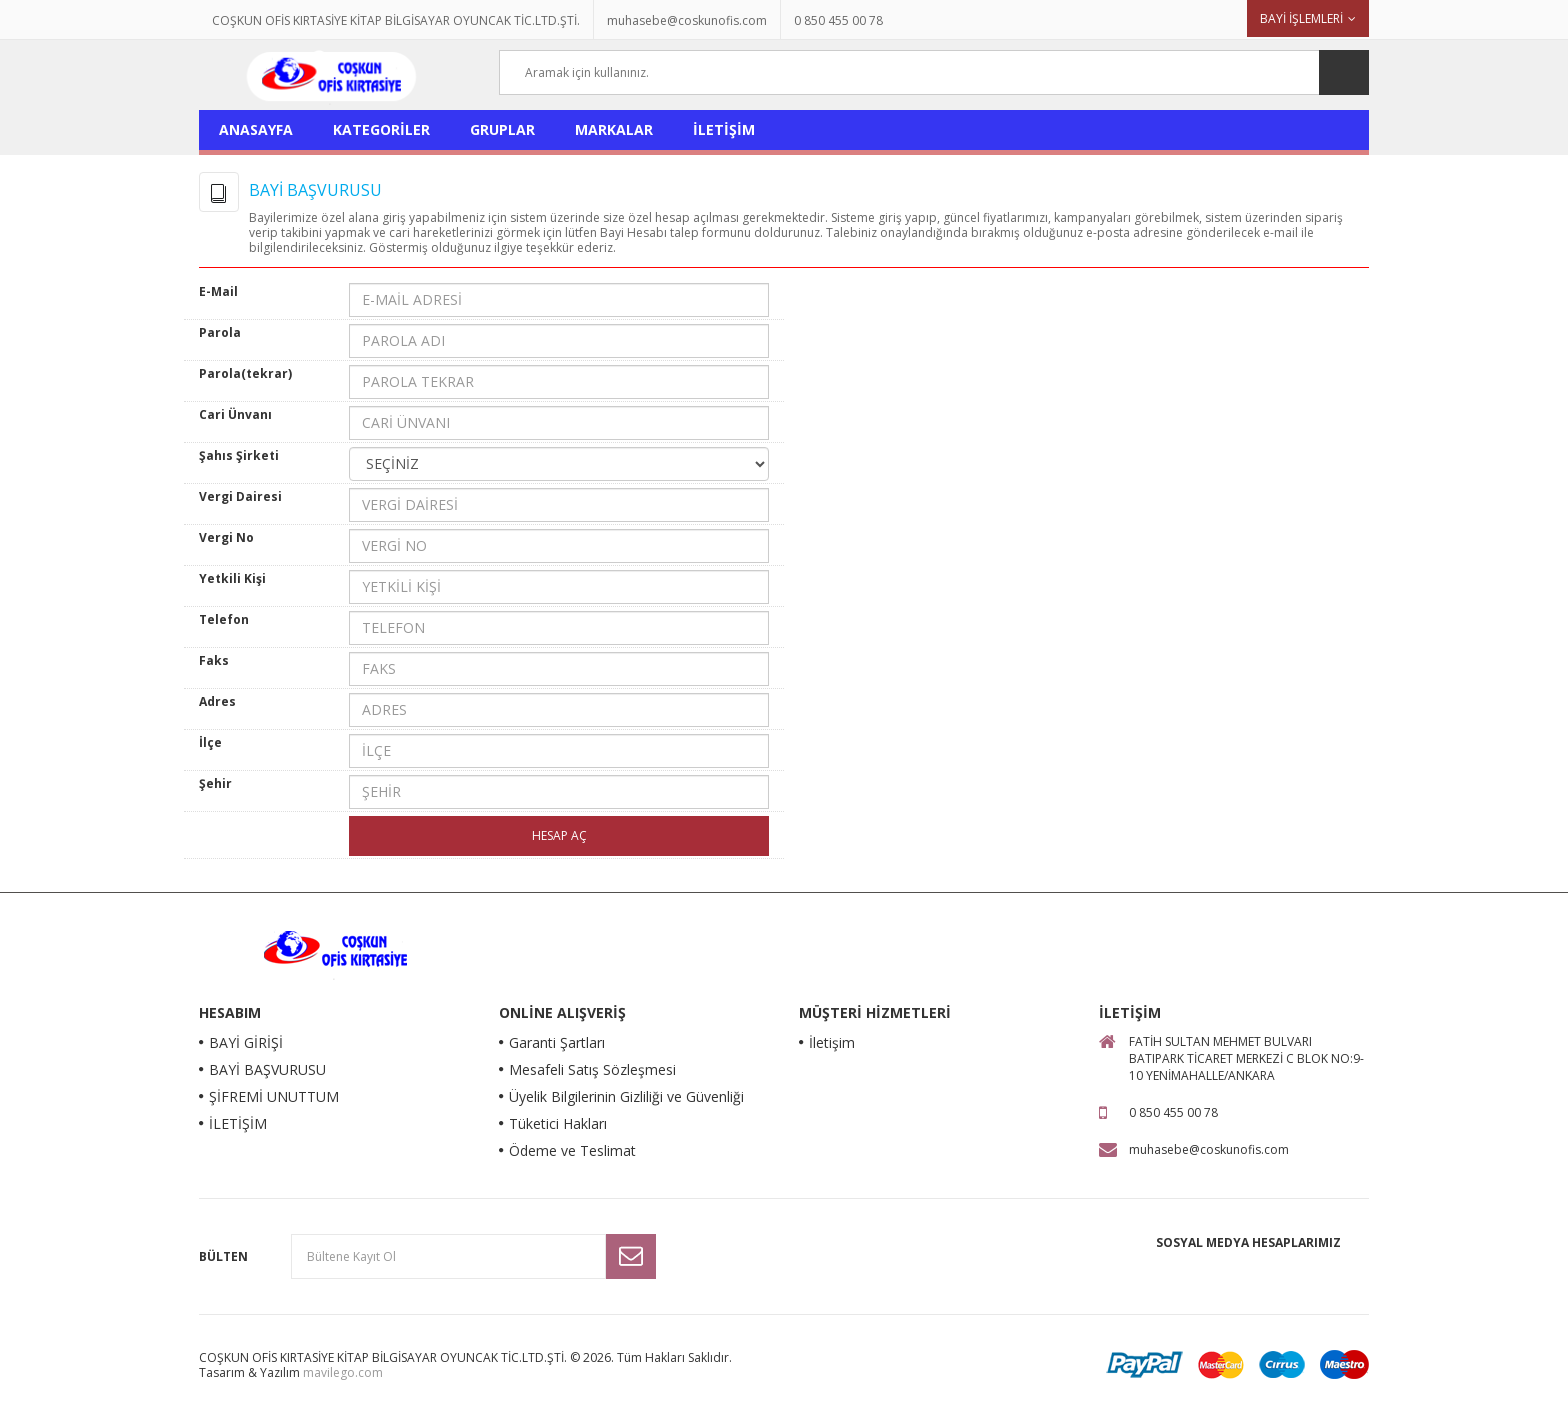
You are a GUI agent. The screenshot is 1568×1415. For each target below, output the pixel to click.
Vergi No (226, 537)
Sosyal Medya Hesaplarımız (1248, 1242)
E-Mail (218, 291)
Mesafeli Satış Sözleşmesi (592, 1069)
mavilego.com (343, 1372)
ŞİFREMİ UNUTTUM (274, 1096)
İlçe (210, 742)
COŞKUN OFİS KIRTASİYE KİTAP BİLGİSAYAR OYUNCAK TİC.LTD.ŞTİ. (396, 20)
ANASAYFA (256, 129)
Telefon (224, 619)
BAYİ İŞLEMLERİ (1301, 18)
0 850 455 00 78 (838, 20)
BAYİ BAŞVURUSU (267, 1069)
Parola (220, 332)
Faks (214, 660)
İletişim (832, 1042)
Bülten (223, 1256)
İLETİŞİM (724, 129)
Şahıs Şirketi (239, 455)
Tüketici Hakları (558, 1123)
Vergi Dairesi (240, 496)
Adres (217, 701)
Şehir (215, 783)
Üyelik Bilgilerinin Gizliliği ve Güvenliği (626, 1096)
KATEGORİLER (381, 129)
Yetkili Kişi (232, 578)
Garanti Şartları (557, 1042)
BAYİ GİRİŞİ (246, 1042)
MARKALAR (614, 129)
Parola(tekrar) (245, 373)
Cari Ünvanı (235, 414)
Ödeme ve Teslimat (572, 1150)
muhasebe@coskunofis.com (687, 20)
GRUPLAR (502, 129)
